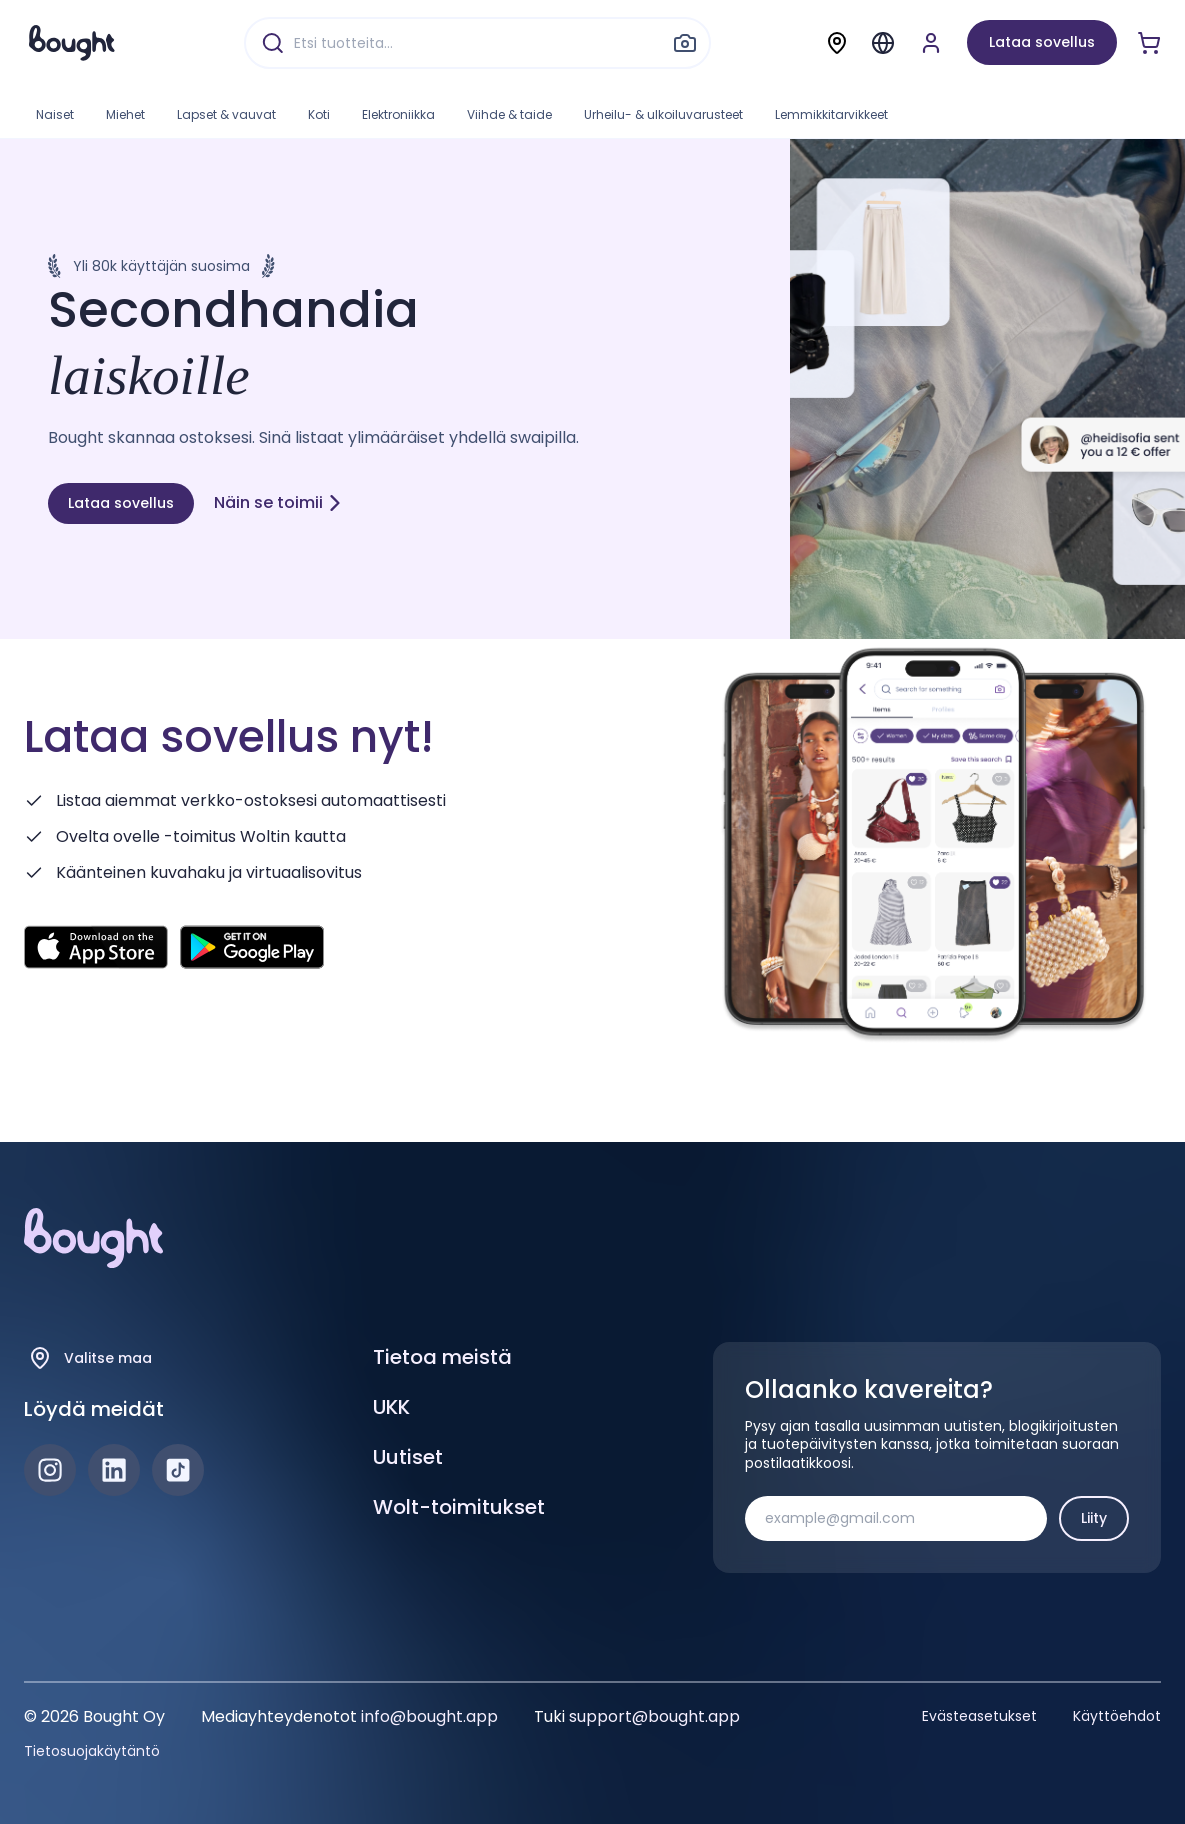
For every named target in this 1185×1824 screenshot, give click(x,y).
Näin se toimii (278, 502)
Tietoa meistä (442, 1357)
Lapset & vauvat (226, 114)
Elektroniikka (398, 114)
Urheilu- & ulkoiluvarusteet (663, 114)
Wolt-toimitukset (459, 1507)
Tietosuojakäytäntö (92, 1751)
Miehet (125, 114)
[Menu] (883, 43)
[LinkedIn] (114, 1470)
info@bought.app (429, 1716)
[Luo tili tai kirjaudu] (931, 43)
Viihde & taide (509, 114)
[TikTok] (178, 1470)
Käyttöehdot (1117, 1716)
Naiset (55, 114)
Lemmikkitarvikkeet (831, 114)
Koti (319, 114)
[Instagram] (50, 1470)
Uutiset (408, 1457)
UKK (391, 1407)
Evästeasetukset (979, 1716)
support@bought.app (654, 1716)
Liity (1094, 1518)
